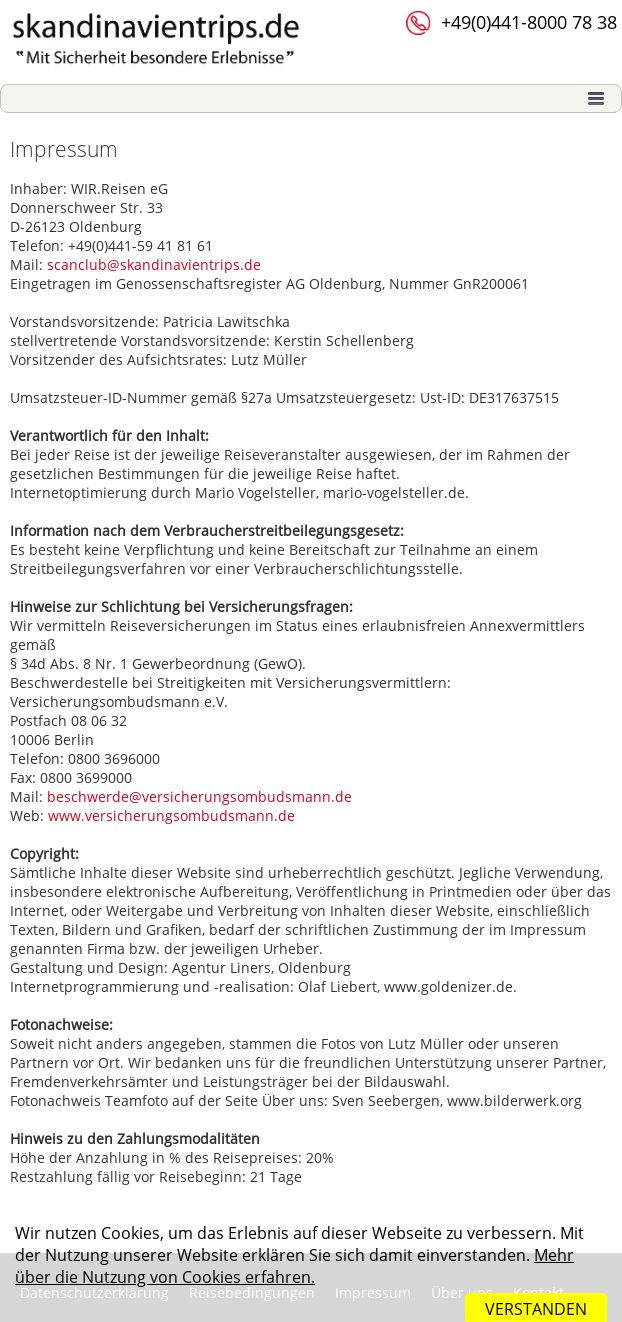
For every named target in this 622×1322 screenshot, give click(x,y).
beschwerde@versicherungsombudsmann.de (199, 796)
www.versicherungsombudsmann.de (171, 815)
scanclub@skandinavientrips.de (154, 264)
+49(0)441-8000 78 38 (529, 22)
